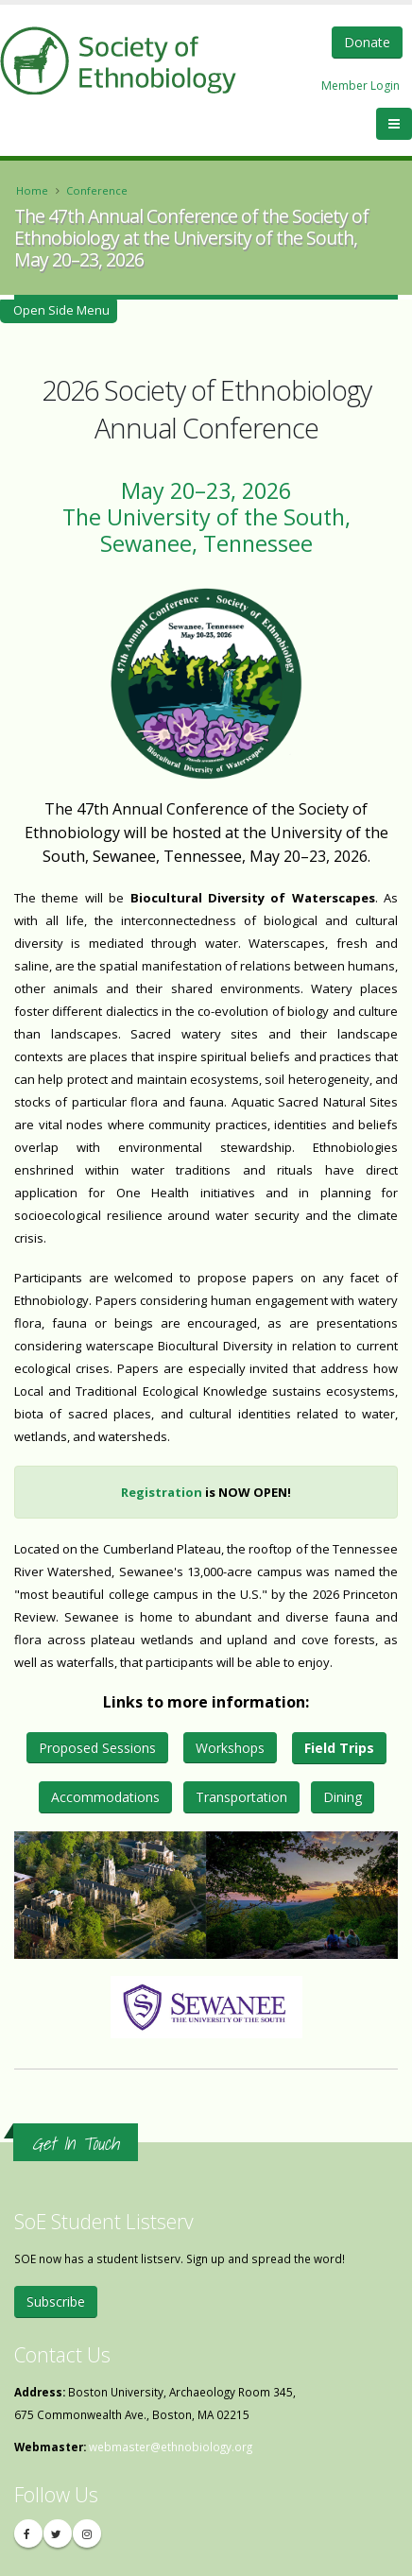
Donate (367, 42)
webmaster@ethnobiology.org (170, 2446)
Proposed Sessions (97, 1748)
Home (32, 190)
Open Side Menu (59, 309)
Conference (97, 190)
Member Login (360, 85)
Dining (342, 1797)
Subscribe (55, 2301)
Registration (161, 1492)
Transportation (241, 1797)
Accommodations (105, 1797)
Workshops (230, 1748)
